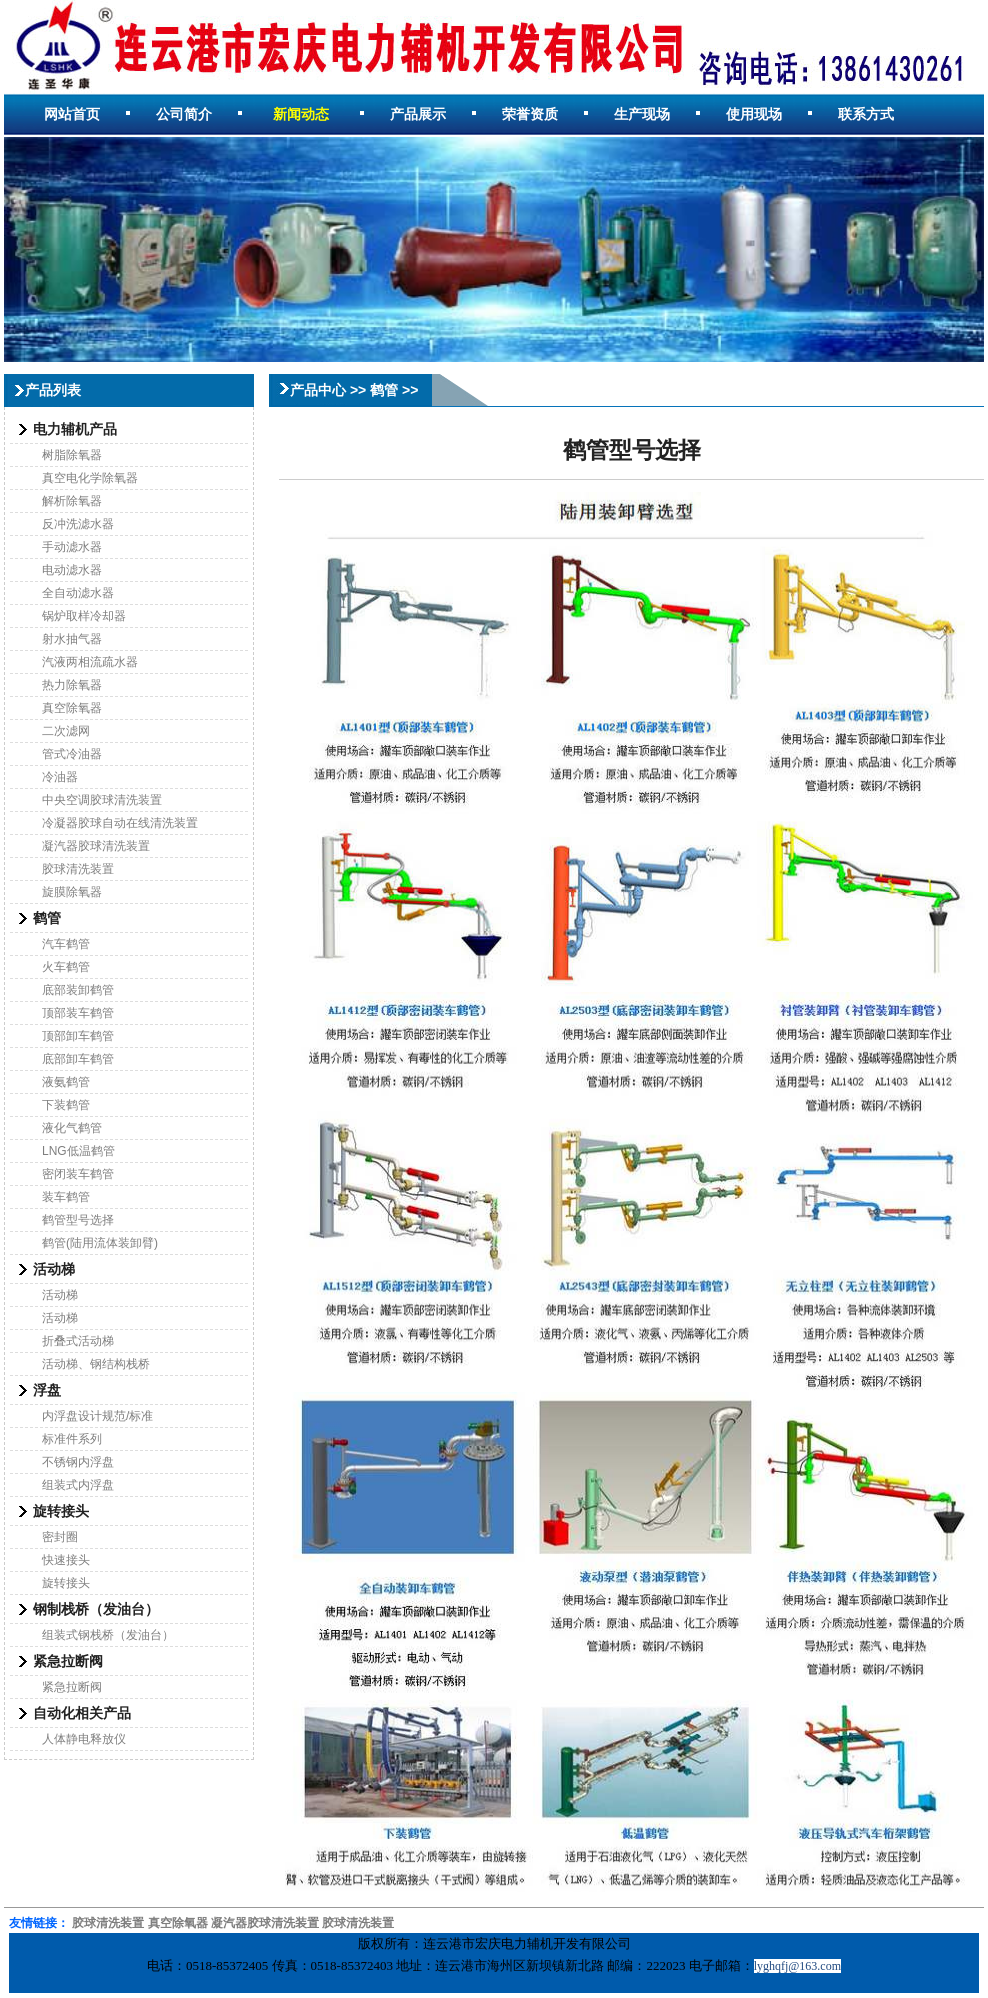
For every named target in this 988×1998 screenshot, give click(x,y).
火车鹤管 (66, 967)
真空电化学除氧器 (90, 478)
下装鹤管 (66, 1105)
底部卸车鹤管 (78, 1059)
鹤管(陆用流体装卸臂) (100, 1243)
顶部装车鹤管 (78, 1013)
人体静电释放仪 (84, 1739)
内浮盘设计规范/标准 (97, 1416)
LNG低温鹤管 (78, 1151)
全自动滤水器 (78, 593)
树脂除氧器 (72, 455)
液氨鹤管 (66, 1082)
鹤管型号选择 (78, 1220)
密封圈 (60, 1537)
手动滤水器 (72, 547)
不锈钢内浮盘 (78, 1462)
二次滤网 (66, 731)
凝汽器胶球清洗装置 (96, 846)
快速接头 (66, 1560)
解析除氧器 (72, 501)
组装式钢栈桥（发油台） (108, 1635)
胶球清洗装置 (78, 869)
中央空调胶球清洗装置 (102, 800)
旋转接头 (66, 1583)
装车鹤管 (66, 1197)
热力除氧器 (72, 685)
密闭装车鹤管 (78, 1174)
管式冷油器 (72, 754)
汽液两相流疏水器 (90, 662)
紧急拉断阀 (72, 1687)
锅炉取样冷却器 (84, 616)
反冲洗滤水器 (78, 524)
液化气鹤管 (72, 1128)
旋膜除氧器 (72, 892)
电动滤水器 (72, 570)
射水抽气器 (72, 639)
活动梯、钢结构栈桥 (96, 1364)
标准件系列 (72, 1439)
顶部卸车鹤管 (78, 1036)
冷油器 (60, 777)
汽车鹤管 (66, 944)
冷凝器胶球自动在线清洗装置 (120, 823)
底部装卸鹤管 (78, 990)
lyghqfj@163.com (797, 1966)
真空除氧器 (72, 708)
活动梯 (60, 1295)
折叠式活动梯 (78, 1341)
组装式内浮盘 (78, 1485)
